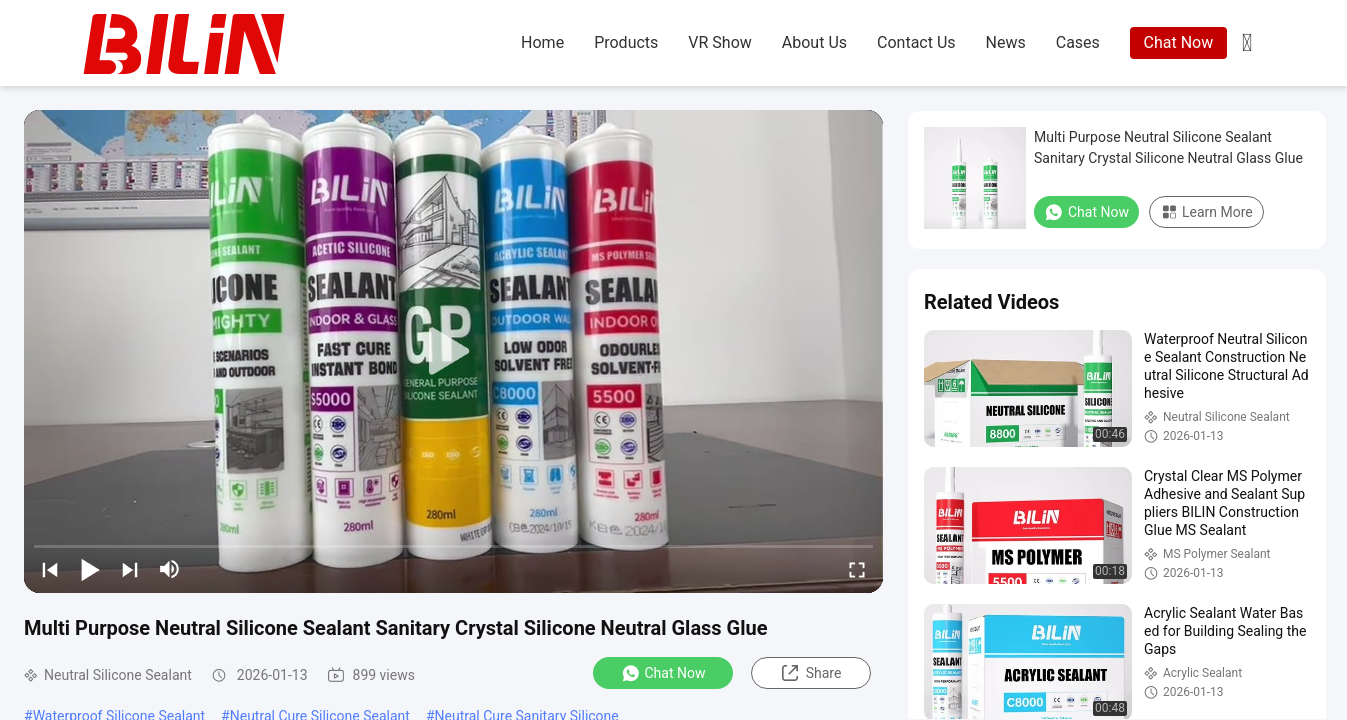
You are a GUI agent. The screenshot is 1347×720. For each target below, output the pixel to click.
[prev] (50, 569)
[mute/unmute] (170, 569)
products (626, 42)
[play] (454, 352)
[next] (130, 569)
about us (814, 42)
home (542, 42)
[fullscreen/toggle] (857, 569)
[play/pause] (90, 569)
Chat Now (1179, 42)
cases (1078, 42)
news (1006, 42)
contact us (916, 42)
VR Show (719, 42)
